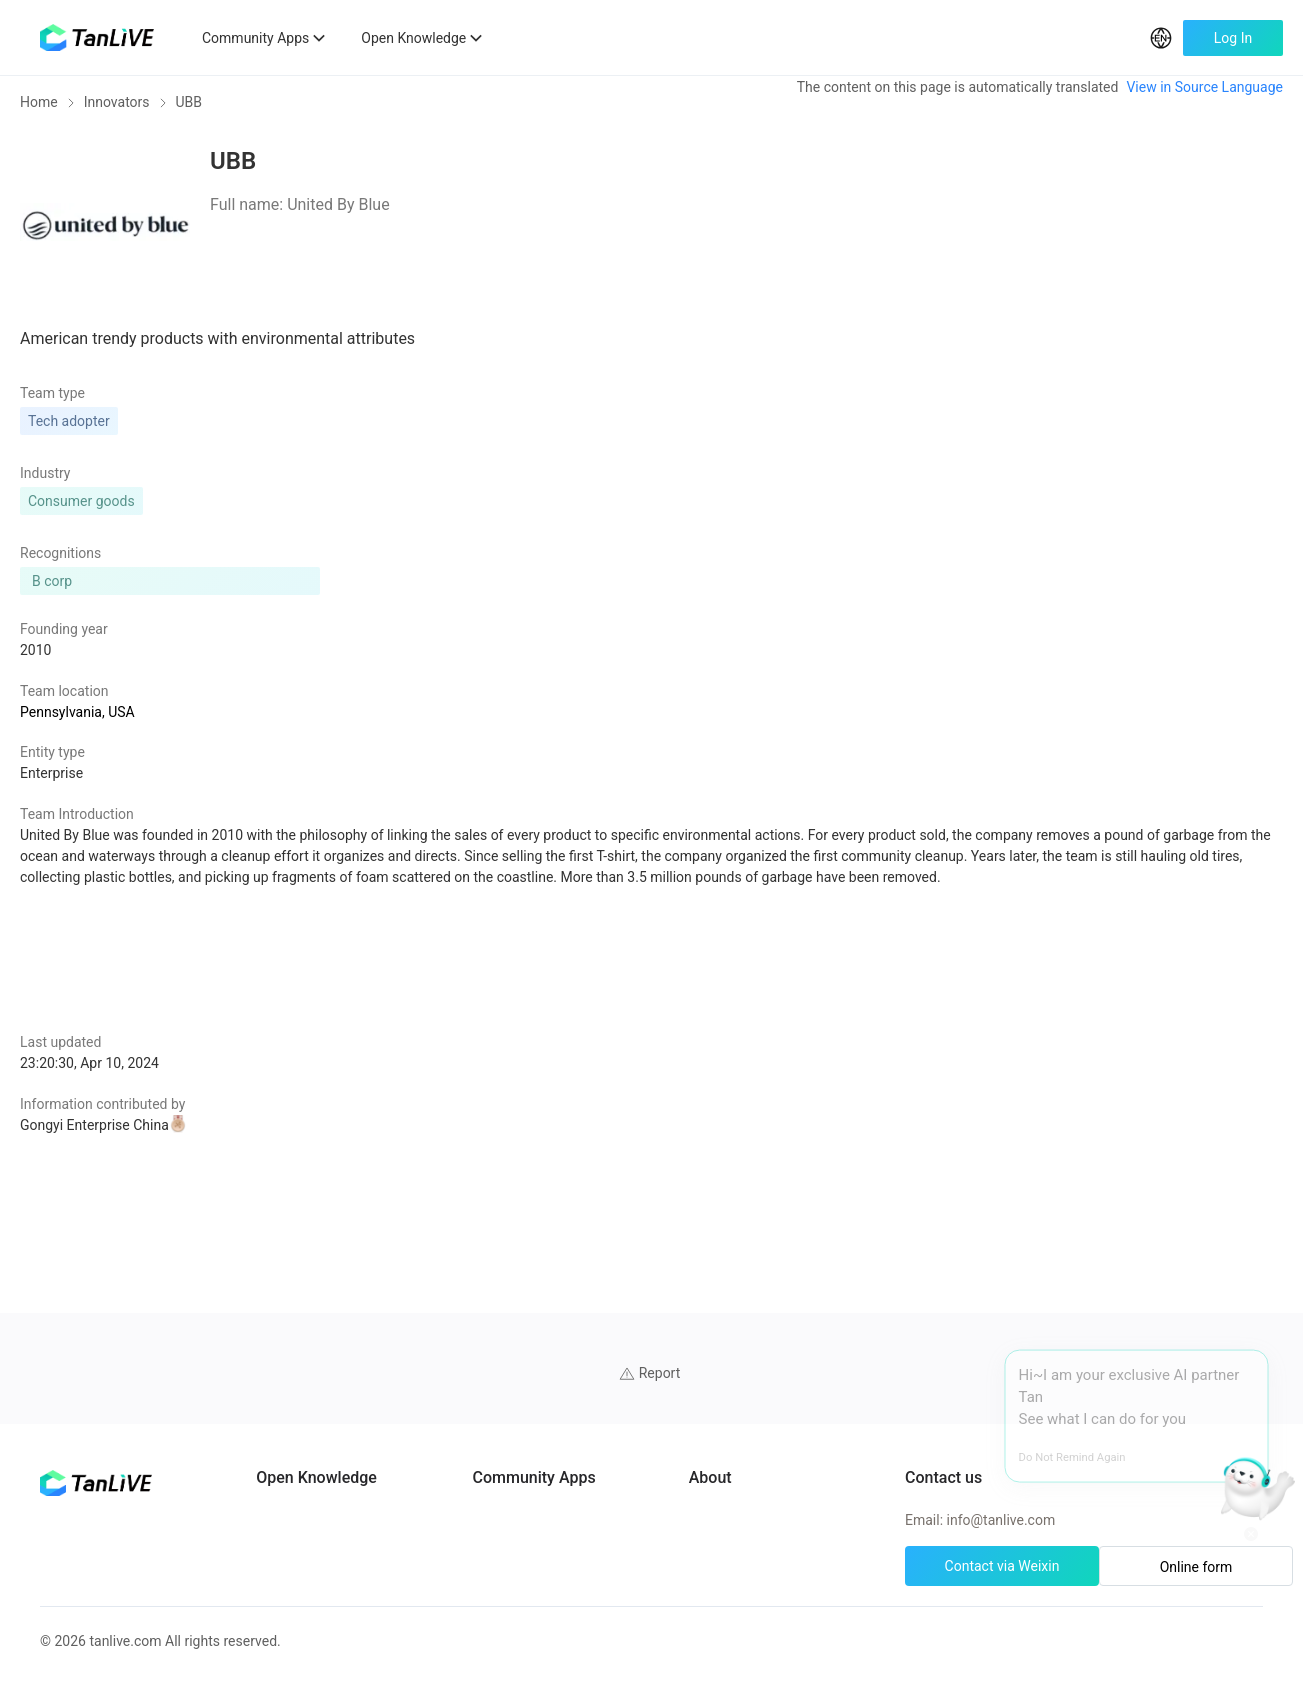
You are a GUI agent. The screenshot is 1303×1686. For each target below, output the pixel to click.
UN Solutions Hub (610, 1396)
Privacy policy (854, 1468)
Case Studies (337, 1432)
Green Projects (343, 1540)
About (830, 1360)
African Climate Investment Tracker (664, 1432)
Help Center (848, 1396)
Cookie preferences (872, 1432)
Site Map (839, 1504)
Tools (314, 1576)
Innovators (117, 116)
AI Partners (332, 1360)
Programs (327, 1396)
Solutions (326, 1504)
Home (39, 116)
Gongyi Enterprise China (267, 1113)
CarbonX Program (610, 1468)
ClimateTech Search (617, 1360)
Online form (1166, 1463)
